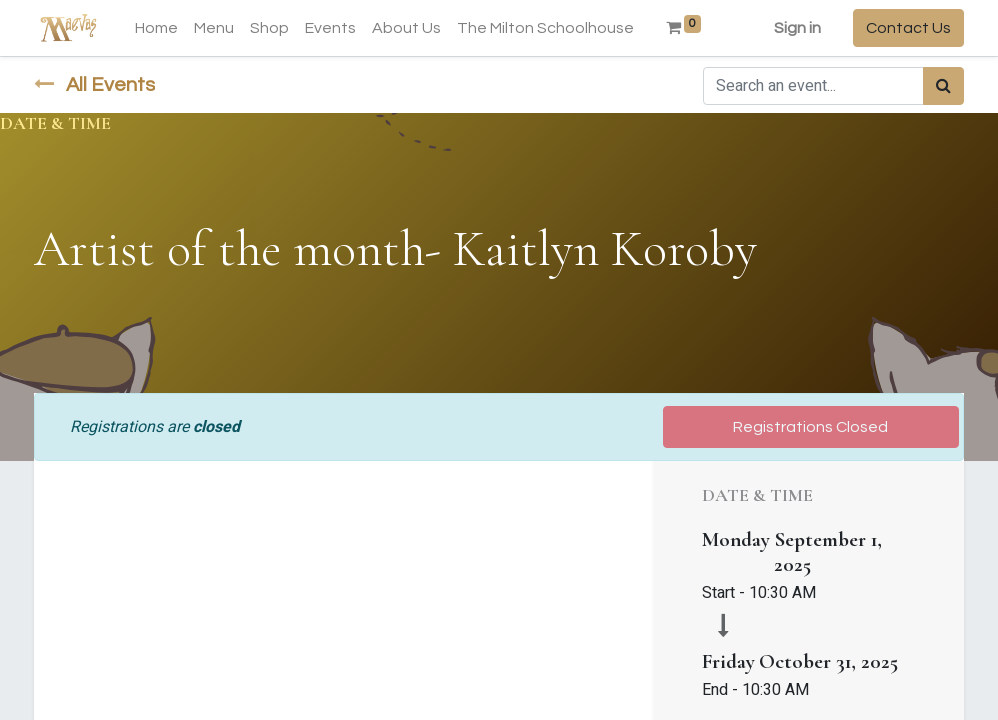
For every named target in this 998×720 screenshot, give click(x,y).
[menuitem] (156, 28)
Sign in (797, 28)
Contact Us (908, 28)
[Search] (943, 86)
